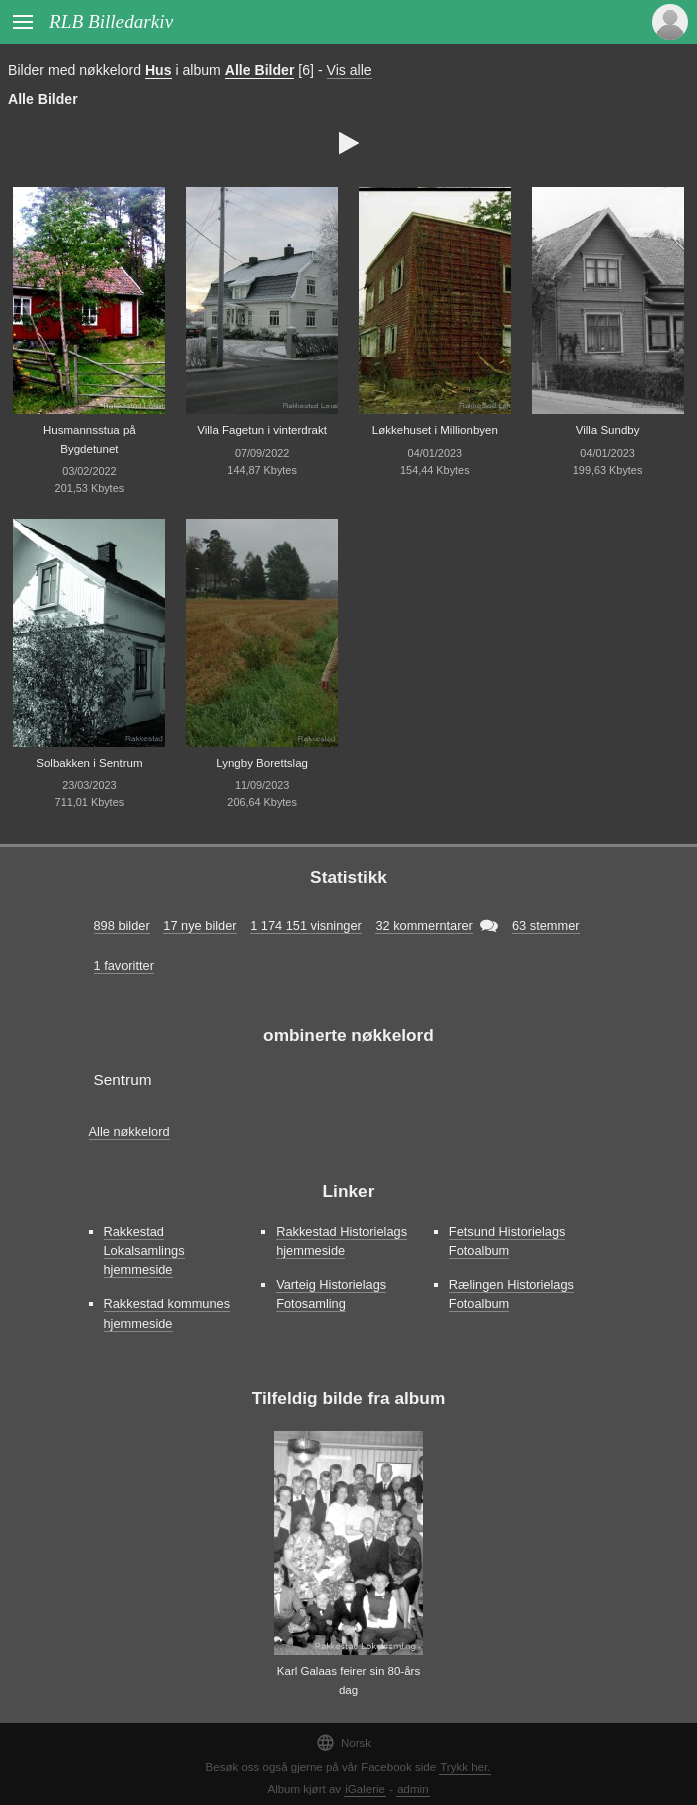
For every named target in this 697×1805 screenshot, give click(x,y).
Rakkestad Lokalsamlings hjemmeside (144, 1250)
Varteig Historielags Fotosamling (331, 1294)
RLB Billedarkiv (111, 21)
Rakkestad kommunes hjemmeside (167, 1313)
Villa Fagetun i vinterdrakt (262, 430)
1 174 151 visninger (306, 925)
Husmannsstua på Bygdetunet (89, 439)
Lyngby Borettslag (262, 763)
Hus (158, 70)
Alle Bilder (260, 70)
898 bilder (122, 925)
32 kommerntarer (423, 925)
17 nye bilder (199, 925)
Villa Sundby (608, 430)
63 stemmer (546, 925)
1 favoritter (124, 965)
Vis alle (349, 70)
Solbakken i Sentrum (89, 763)
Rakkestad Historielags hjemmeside (341, 1241)
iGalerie (365, 1789)
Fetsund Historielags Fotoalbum (507, 1241)
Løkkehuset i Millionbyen (435, 430)
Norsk (343, 1742)
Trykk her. (465, 1767)
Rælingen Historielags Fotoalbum (511, 1294)
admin (412, 1789)
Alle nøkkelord (129, 1131)
